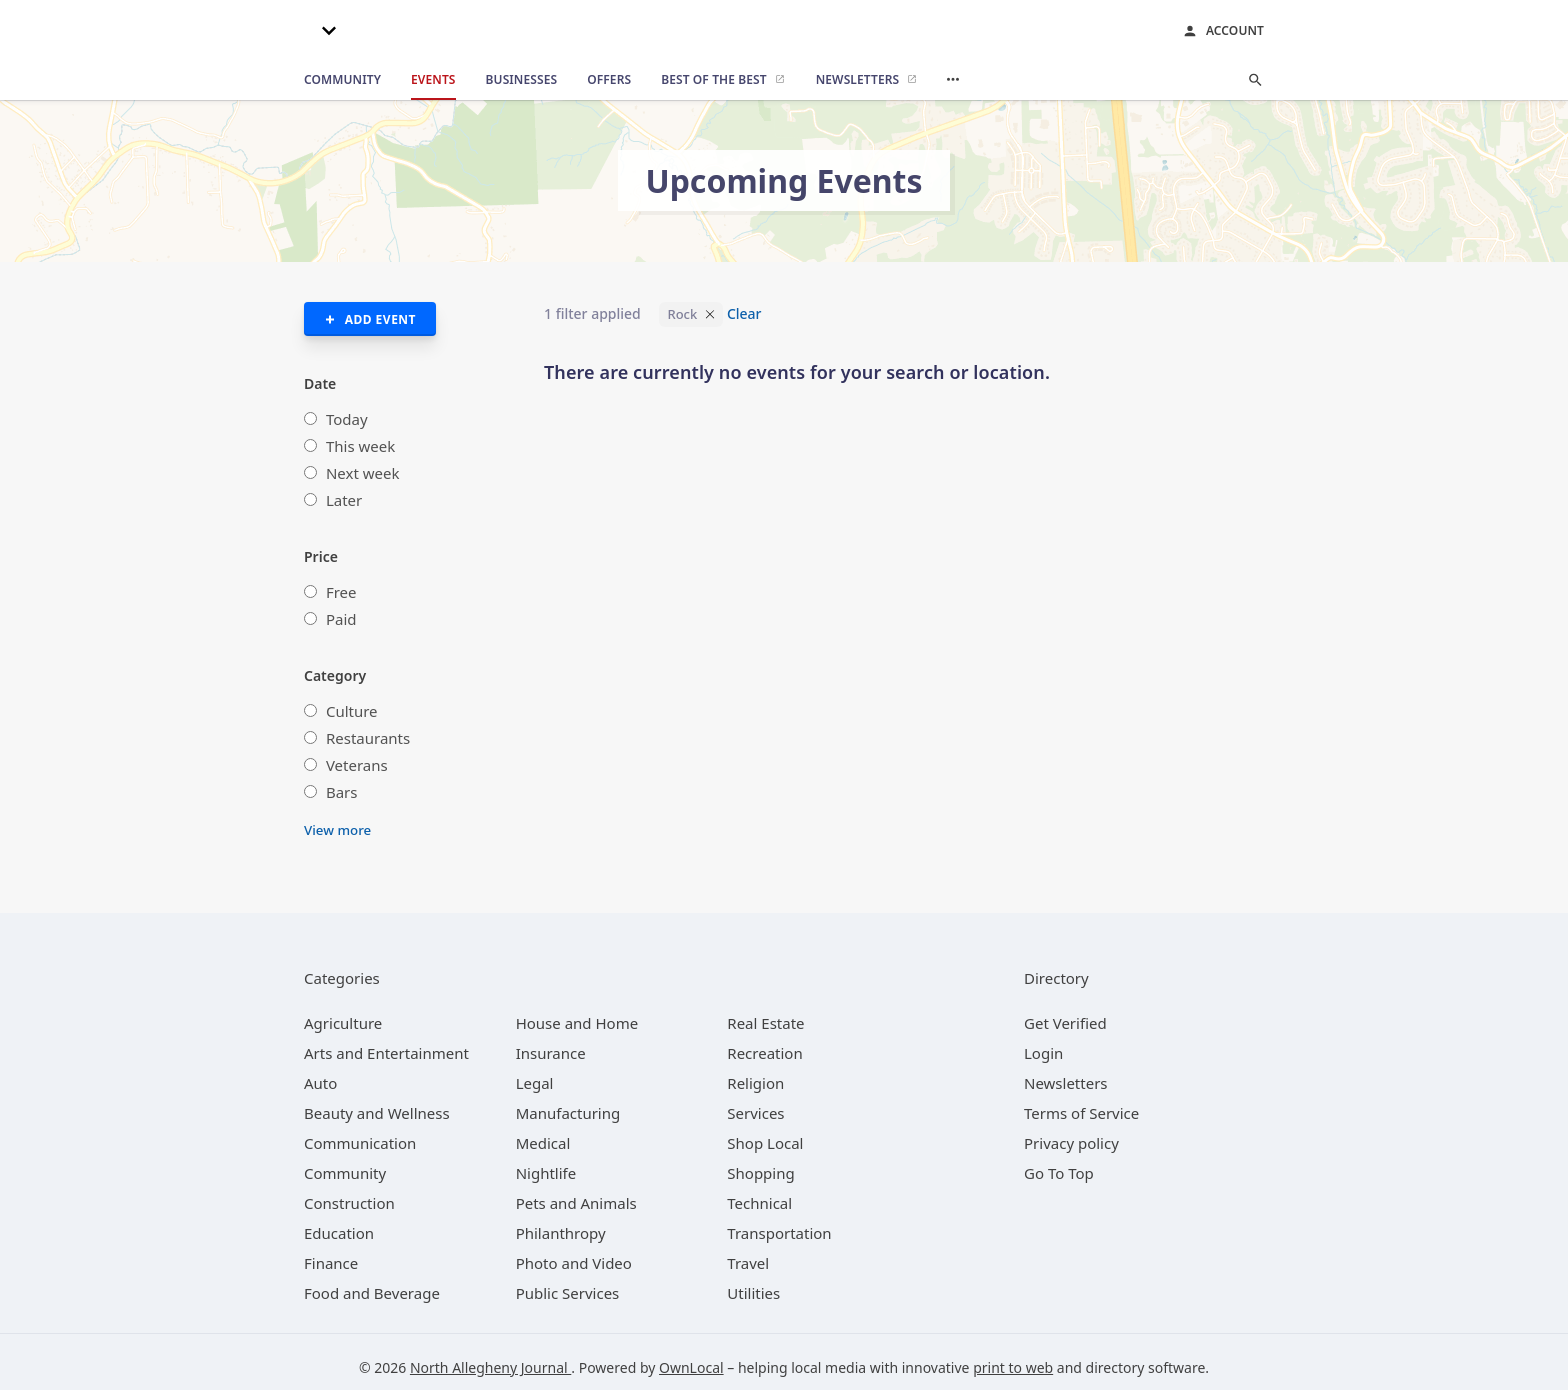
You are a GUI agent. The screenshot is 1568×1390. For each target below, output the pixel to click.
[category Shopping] (760, 1173)
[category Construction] (349, 1203)
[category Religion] (755, 1083)
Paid (341, 619)
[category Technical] (759, 1203)
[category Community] (345, 1173)
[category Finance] (331, 1263)
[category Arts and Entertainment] (386, 1053)
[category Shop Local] (765, 1143)
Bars (342, 792)
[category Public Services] (568, 1293)
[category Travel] (748, 1263)
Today (347, 419)
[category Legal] (535, 1083)
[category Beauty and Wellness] (377, 1113)
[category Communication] (360, 1143)
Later (344, 500)
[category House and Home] (577, 1023)
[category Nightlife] (546, 1173)
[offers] (609, 80)
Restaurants (368, 738)
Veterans (357, 765)
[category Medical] (543, 1143)
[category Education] (339, 1233)
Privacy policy (1071, 1143)
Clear (744, 313)
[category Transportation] (779, 1233)
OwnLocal (691, 1367)
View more (337, 830)
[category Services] (755, 1113)
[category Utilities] (753, 1293)
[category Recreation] (764, 1053)
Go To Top (1059, 1173)
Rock (682, 314)
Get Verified (1065, 1023)
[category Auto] (320, 1083)
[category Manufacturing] (568, 1113)
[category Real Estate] (765, 1023)
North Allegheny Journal (490, 1367)
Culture (352, 711)
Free (341, 592)
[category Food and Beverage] (372, 1293)
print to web (1013, 1367)
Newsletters (1066, 1083)
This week (360, 446)
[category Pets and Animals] (576, 1203)
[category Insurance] (551, 1053)
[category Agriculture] (343, 1023)
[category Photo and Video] (574, 1263)
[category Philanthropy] (561, 1233)
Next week (363, 473)
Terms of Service (1081, 1113)
